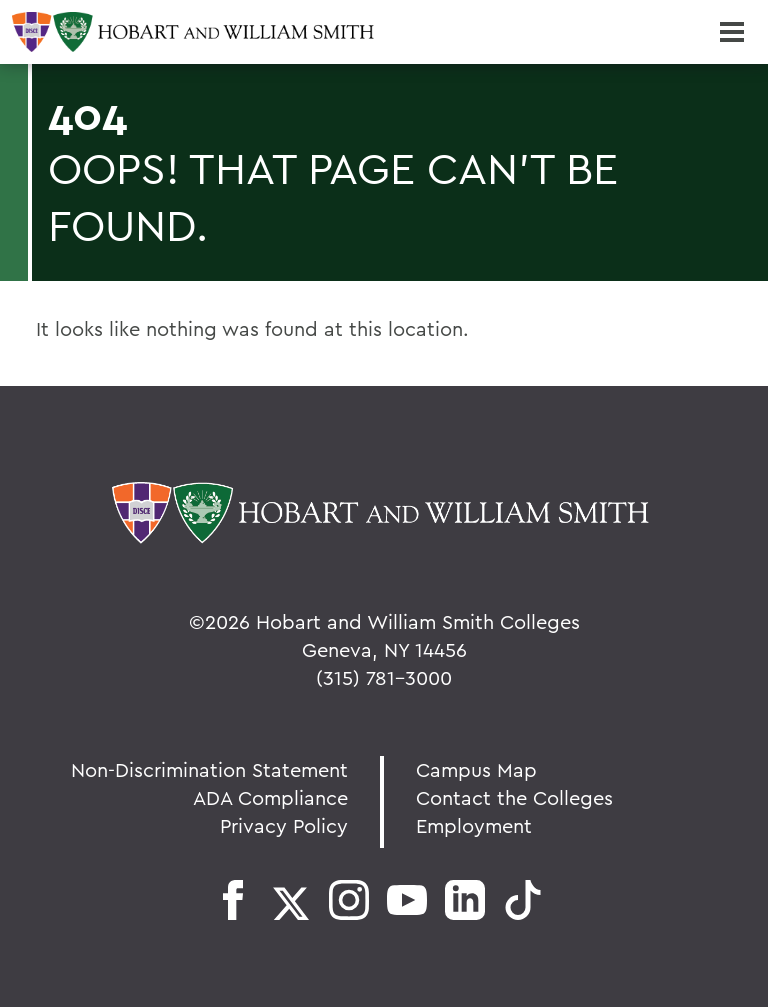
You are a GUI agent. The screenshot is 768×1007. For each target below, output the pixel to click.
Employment (474, 825)
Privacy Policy (284, 825)
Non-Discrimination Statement (209, 769)
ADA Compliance (270, 797)
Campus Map (476, 769)
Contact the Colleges (514, 797)
